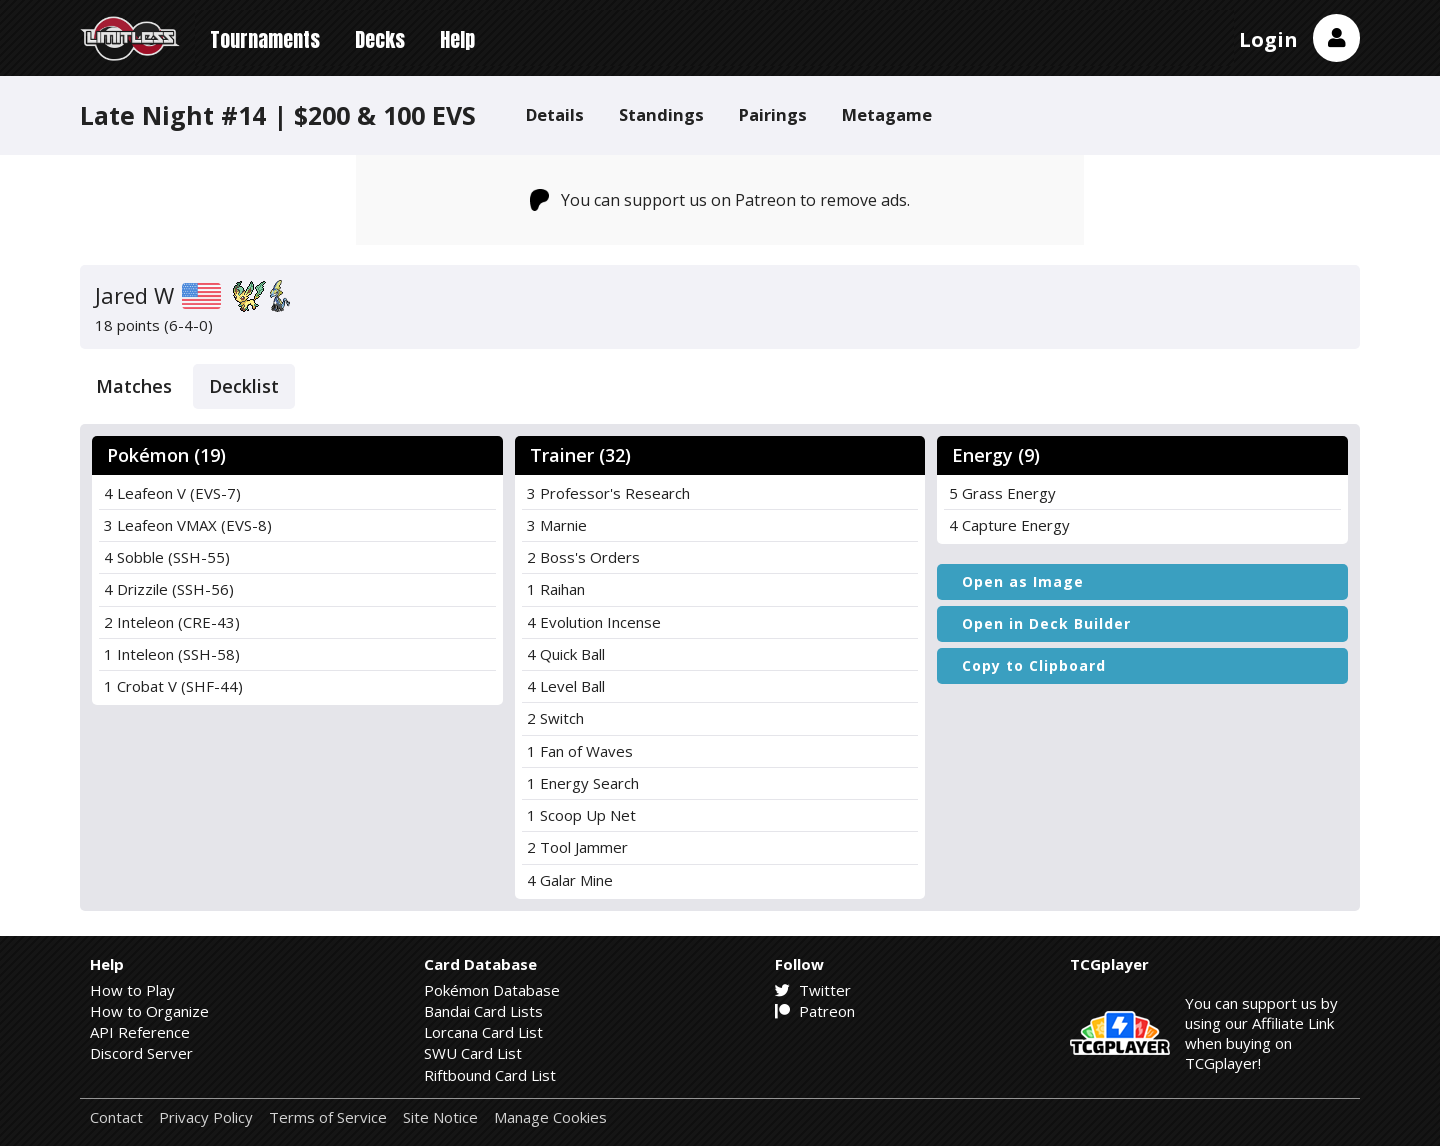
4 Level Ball (566, 686)
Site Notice (440, 1117)
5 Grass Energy (1002, 493)
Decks (380, 39)
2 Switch (555, 718)
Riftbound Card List (490, 1075)
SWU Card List (473, 1053)
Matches (134, 386)
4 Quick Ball (566, 654)
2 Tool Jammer (577, 847)
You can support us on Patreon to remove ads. (720, 200)
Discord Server (141, 1053)
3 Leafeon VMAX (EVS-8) (188, 525)
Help (457, 39)
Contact (116, 1117)
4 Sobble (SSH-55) (167, 557)
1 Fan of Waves (580, 751)
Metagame (887, 114)
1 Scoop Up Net (581, 815)
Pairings (773, 114)
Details (555, 114)
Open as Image (1023, 581)
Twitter (813, 990)
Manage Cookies (550, 1117)
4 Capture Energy (1009, 525)
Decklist (244, 386)
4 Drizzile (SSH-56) (169, 589)
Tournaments (265, 39)
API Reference (140, 1032)
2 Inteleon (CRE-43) (172, 622)
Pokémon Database (492, 990)
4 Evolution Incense (594, 622)
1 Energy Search (583, 783)
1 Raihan (556, 589)
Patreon (815, 1011)
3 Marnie (557, 525)
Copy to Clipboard (1034, 665)
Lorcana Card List (483, 1032)
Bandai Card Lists (483, 1011)
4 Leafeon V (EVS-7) (172, 493)
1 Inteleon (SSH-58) (172, 654)
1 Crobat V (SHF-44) (173, 686)
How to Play (132, 990)
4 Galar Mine (570, 880)
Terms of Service (328, 1117)
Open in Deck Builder (1046, 623)
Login (1268, 39)
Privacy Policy (206, 1117)
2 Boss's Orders (583, 557)
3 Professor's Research (608, 493)
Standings (661, 114)
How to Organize (149, 1011)
